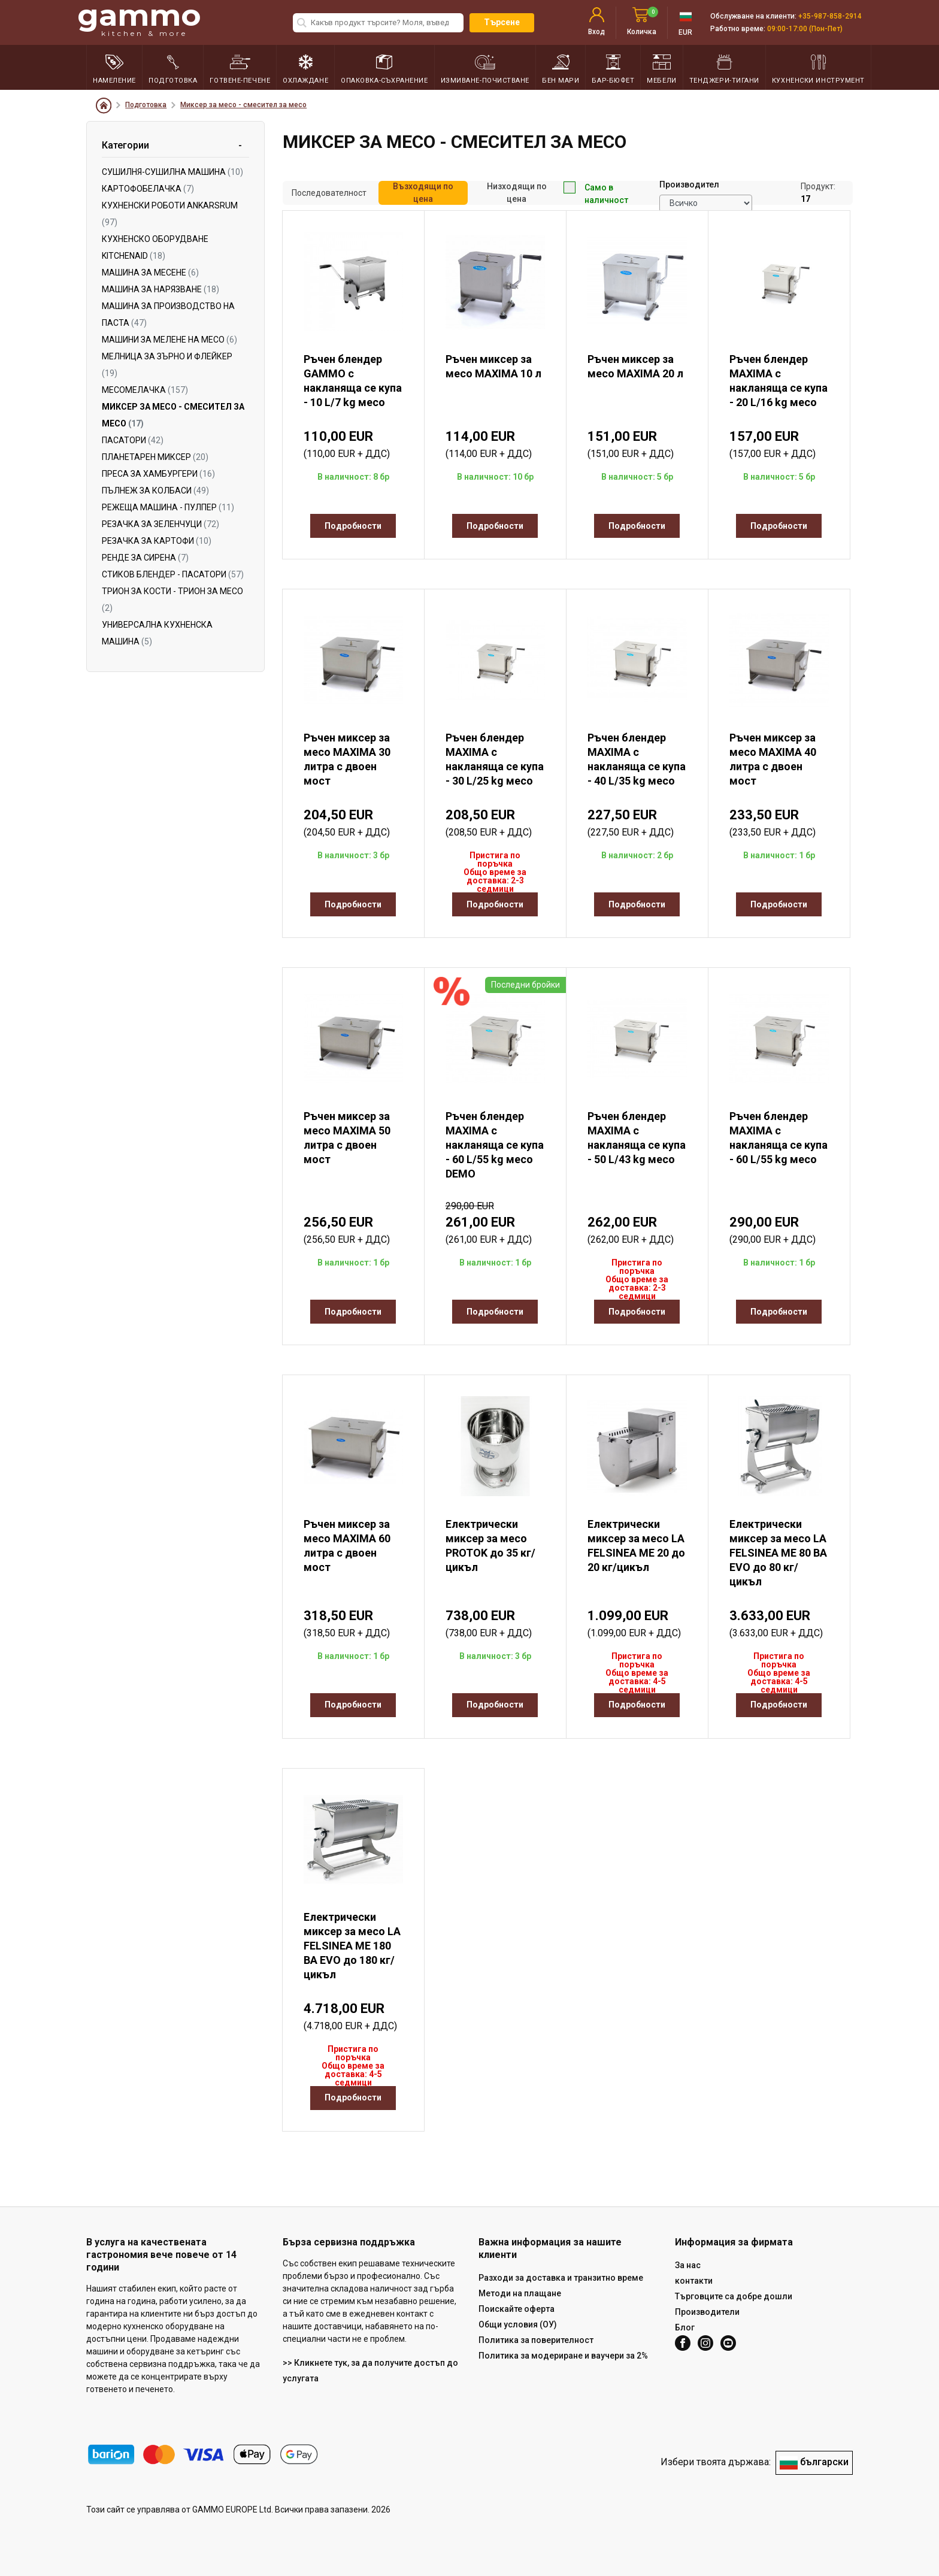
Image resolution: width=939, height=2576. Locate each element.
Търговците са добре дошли (733, 2296)
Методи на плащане (519, 2293)
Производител (689, 184)
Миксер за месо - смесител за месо (243, 105)
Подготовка (145, 105)
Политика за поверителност (535, 2340)
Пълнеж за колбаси (155, 490)
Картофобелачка (148, 188)
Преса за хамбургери (158, 474)
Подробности (353, 526)
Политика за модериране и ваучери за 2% (563, 2355)
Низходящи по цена (517, 192)
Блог (685, 2327)
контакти (694, 2281)
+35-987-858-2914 (830, 16)
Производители (707, 2312)
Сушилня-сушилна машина (172, 172)
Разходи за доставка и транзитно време (560, 2278)
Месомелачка (145, 390)
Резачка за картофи (156, 541)
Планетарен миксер (155, 457)
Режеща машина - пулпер (168, 507)
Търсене (502, 22)
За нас (688, 2265)
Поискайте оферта (516, 2309)
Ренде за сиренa (145, 557)
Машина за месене (150, 272)
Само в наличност (596, 193)
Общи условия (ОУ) (517, 2324)
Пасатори (132, 440)
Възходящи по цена (423, 192)
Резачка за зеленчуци (160, 524)
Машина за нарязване (160, 289)
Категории (125, 145)
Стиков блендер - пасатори (173, 574)
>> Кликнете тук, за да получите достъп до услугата (370, 2370)
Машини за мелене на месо (169, 339)
